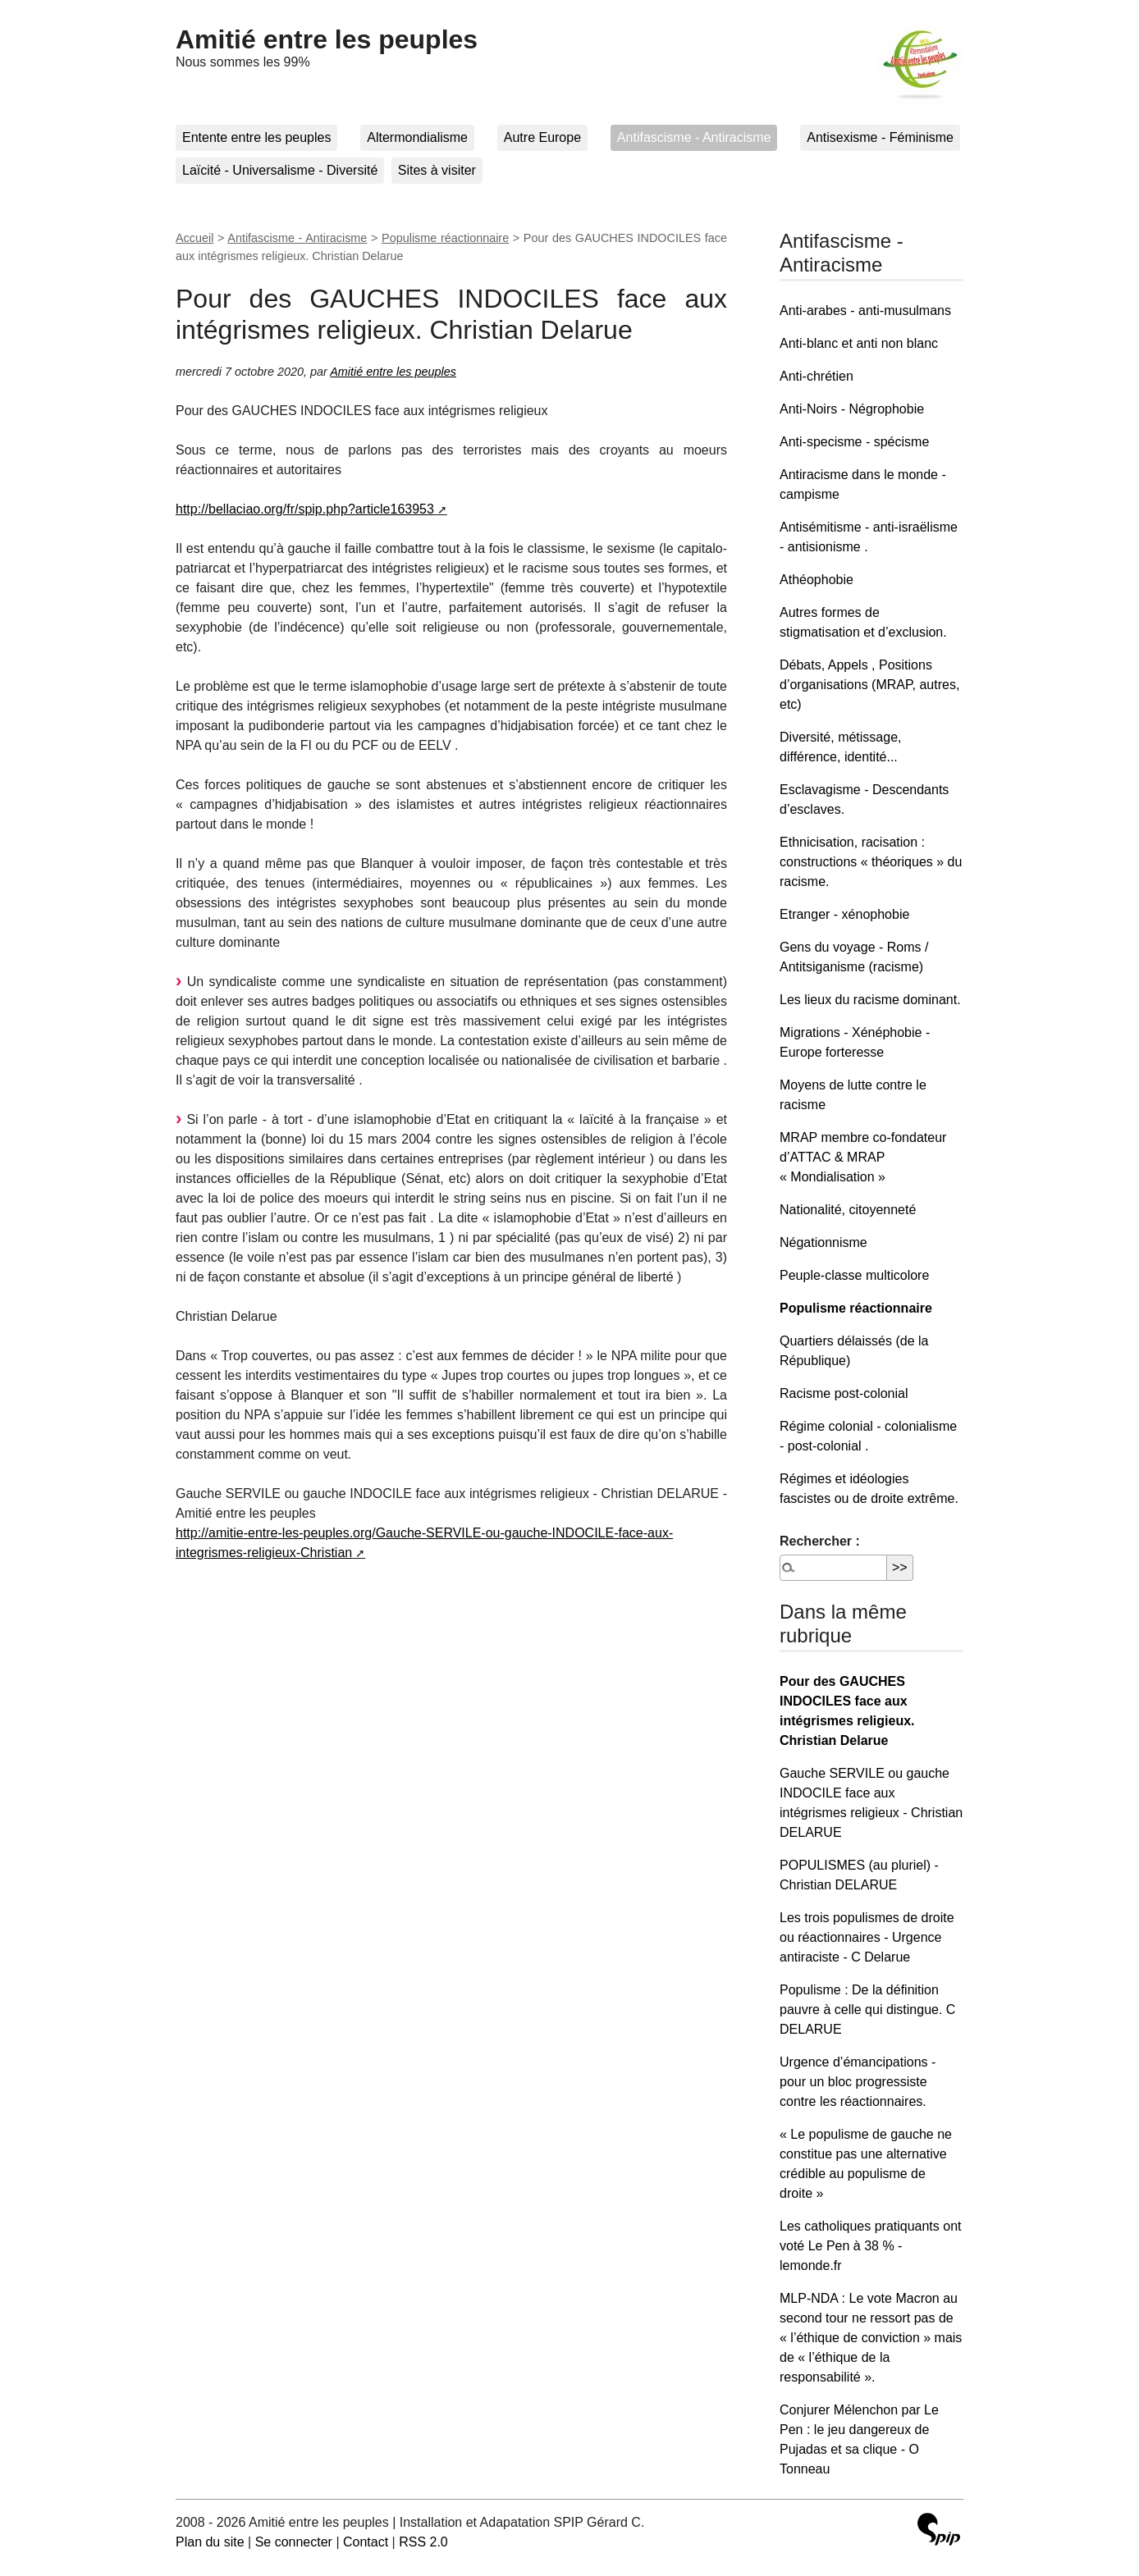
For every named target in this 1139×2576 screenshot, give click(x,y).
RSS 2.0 (423, 2542)
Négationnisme (823, 1242)
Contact (365, 2542)
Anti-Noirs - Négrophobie (852, 409)
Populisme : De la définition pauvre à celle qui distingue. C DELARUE (867, 2009)
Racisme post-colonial (844, 1393)
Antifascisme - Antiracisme (694, 137)
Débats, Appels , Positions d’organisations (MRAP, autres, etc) (869, 684)
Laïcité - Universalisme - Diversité (279, 170)
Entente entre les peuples (256, 137)
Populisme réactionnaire (445, 237)
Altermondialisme (417, 137)
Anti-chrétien (816, 376)
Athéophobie (816, 580)
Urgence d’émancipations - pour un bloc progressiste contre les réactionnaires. (857, 2081)
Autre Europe (542, 137)
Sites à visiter (437, 170)
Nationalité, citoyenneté (848, 1210)
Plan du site (210, 2542)
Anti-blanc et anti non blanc (859, 343)
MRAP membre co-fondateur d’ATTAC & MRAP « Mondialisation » (863, 1157)
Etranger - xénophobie (844, 914)
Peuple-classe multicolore (854, 1275)
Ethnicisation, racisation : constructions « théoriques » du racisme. (871, 861)
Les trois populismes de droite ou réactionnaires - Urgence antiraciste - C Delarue (867, 1937)
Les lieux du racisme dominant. (870, 1000)
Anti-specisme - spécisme (854, 442)
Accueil (194, 237)
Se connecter (293, 2542)
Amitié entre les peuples (327, 39)
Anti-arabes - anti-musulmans (865, 310)
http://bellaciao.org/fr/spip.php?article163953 (305, 509)
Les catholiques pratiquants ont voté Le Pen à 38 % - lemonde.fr (870, 2245)
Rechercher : (820, 1541)
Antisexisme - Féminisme (880, 137)
